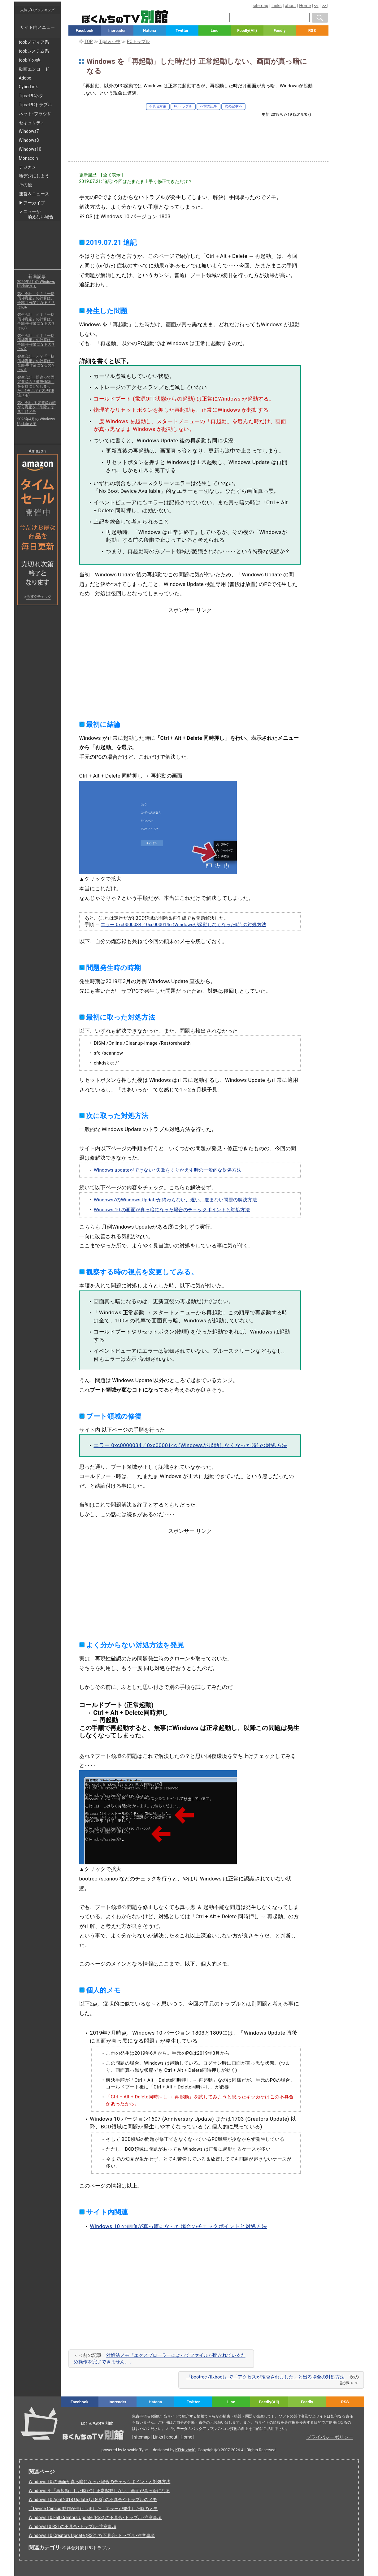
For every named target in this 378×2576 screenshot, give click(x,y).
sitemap (260, 5)
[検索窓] (269, 17)
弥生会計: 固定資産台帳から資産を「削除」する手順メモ (36, 407)
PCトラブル (183, 106)
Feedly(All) (247, 30)
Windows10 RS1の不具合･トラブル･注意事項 (72, 2526)
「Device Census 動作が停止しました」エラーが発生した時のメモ (93, 2508)
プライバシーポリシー (329, 2437)
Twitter (182, 30)
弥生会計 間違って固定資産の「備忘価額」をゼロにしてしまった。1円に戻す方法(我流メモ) (35, 386)
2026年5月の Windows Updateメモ (36, 284)
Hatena (149, 30)
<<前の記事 (208, 106)
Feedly (280, 30)
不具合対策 (157, 106)
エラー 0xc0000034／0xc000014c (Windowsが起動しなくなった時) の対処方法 (183, 924)
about (290, 5)
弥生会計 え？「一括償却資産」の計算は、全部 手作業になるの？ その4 (36, 300)
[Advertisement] (198, 134)
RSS (312, 30)
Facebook (84, 30)
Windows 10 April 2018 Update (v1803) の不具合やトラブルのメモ (92, 2499)
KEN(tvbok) (185, 2450)
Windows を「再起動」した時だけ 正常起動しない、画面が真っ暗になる (99, 2490)
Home (305, 5)
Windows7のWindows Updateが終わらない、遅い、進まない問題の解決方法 (175, 1200)
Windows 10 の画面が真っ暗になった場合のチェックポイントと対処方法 (172, 1209)
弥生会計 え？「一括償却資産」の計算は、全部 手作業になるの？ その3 (36, 321)
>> (324, 5)
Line (215, 30)
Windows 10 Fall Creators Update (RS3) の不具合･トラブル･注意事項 (95, 2517)
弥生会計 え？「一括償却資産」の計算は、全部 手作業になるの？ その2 (36, 342)
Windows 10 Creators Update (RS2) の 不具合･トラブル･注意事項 (91, 2535)
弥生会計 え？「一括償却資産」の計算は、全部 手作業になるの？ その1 (36, 363)
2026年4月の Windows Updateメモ (36, 421)
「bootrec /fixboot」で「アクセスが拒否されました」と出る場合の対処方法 (265, 2377)
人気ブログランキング (37, 10)
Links (277, 5)
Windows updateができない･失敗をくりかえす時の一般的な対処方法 (167, 1170)
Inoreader (117, 30)
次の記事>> (233, 106)
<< (316, 5)
